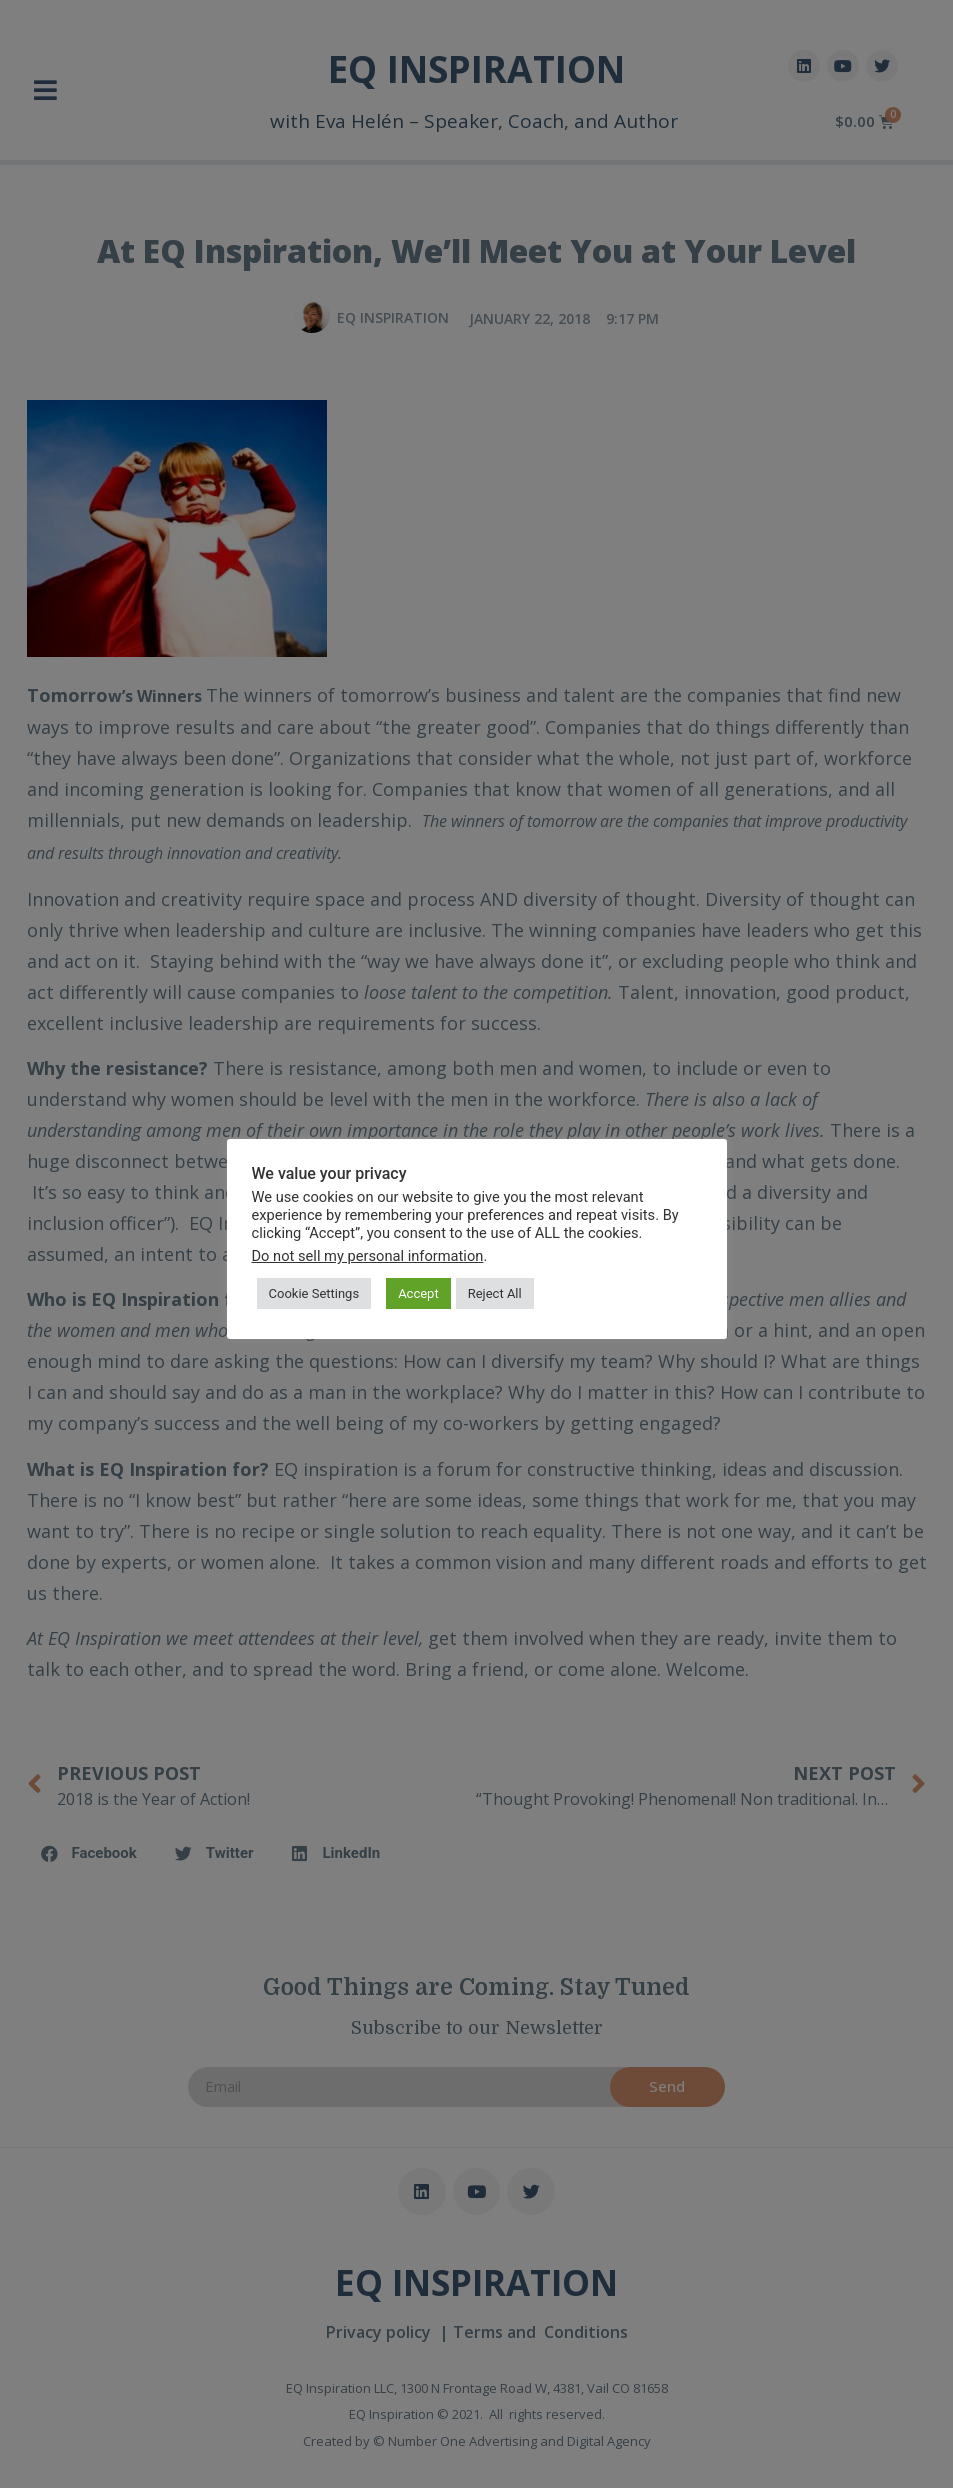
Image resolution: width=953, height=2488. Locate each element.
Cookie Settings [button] (314, 1293)
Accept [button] (418, 1293)
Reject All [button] (495, 1293)
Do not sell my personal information (368, 1256)
